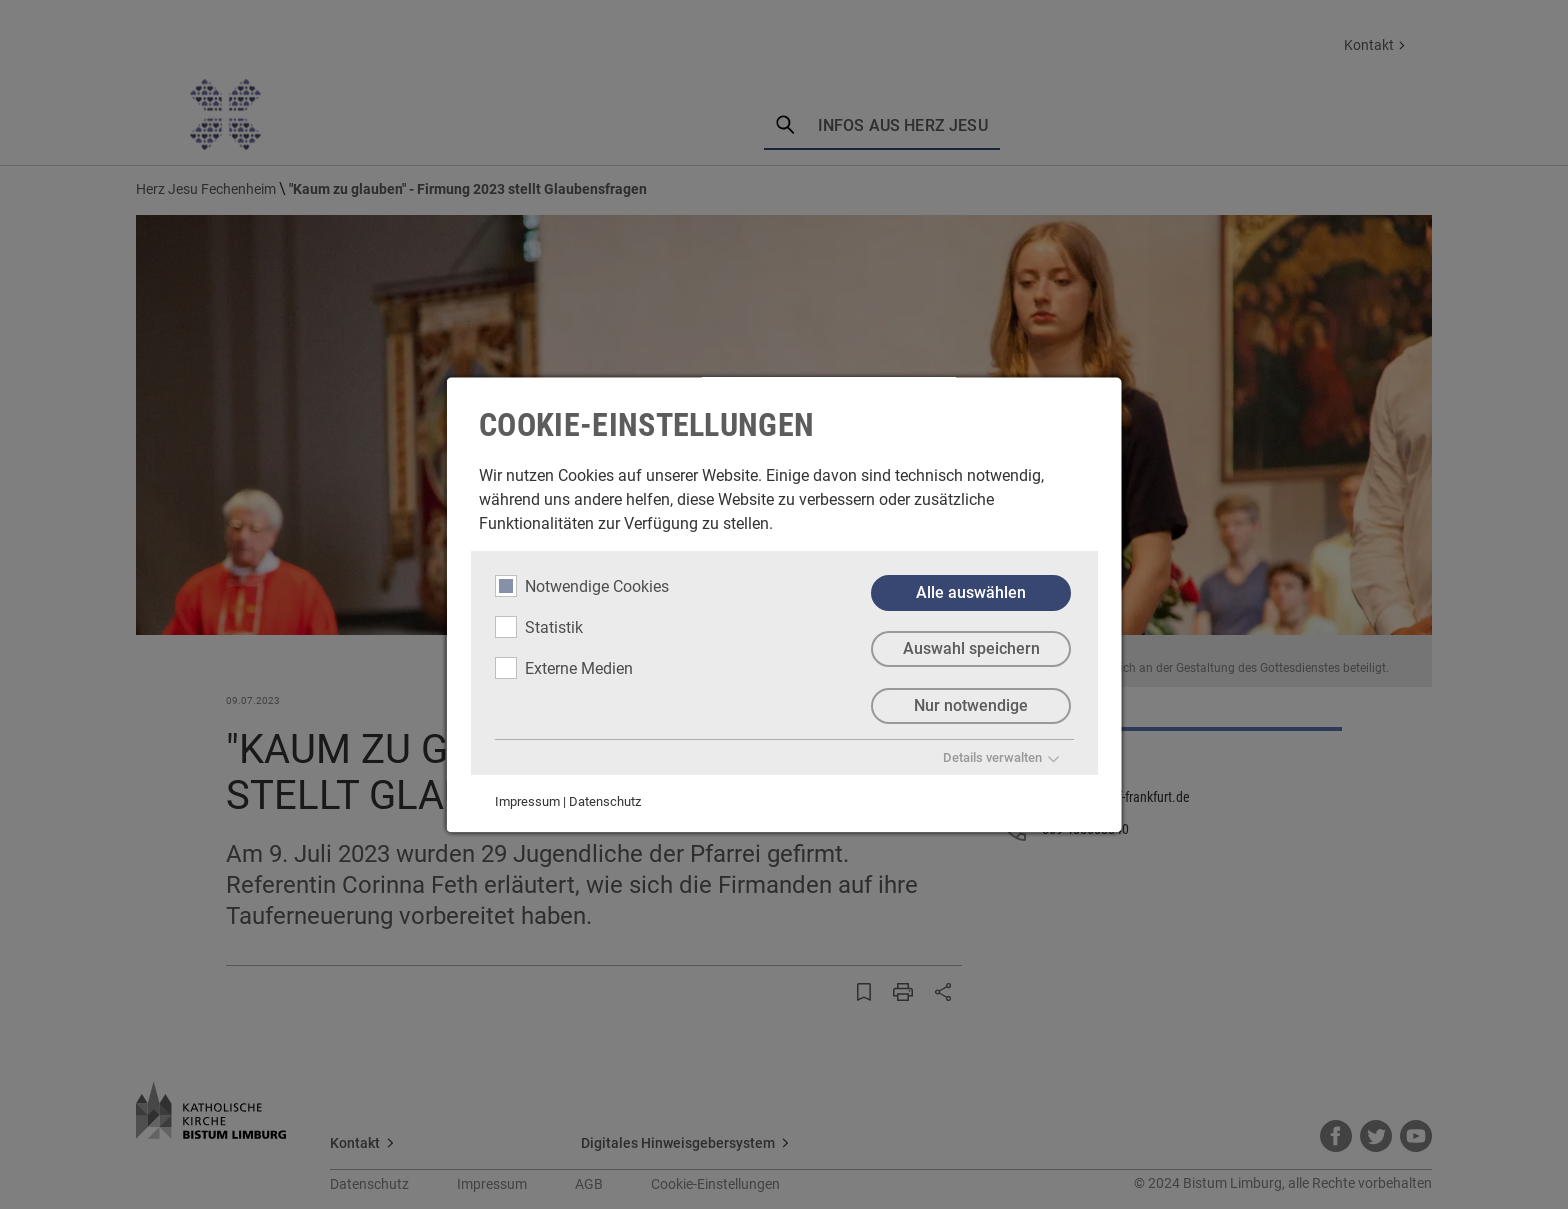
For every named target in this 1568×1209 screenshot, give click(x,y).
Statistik (539, 627)
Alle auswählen (971, 592)
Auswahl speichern (970, 649)
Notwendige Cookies (582, 586)
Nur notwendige (971, 706)
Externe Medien (564, 668)
